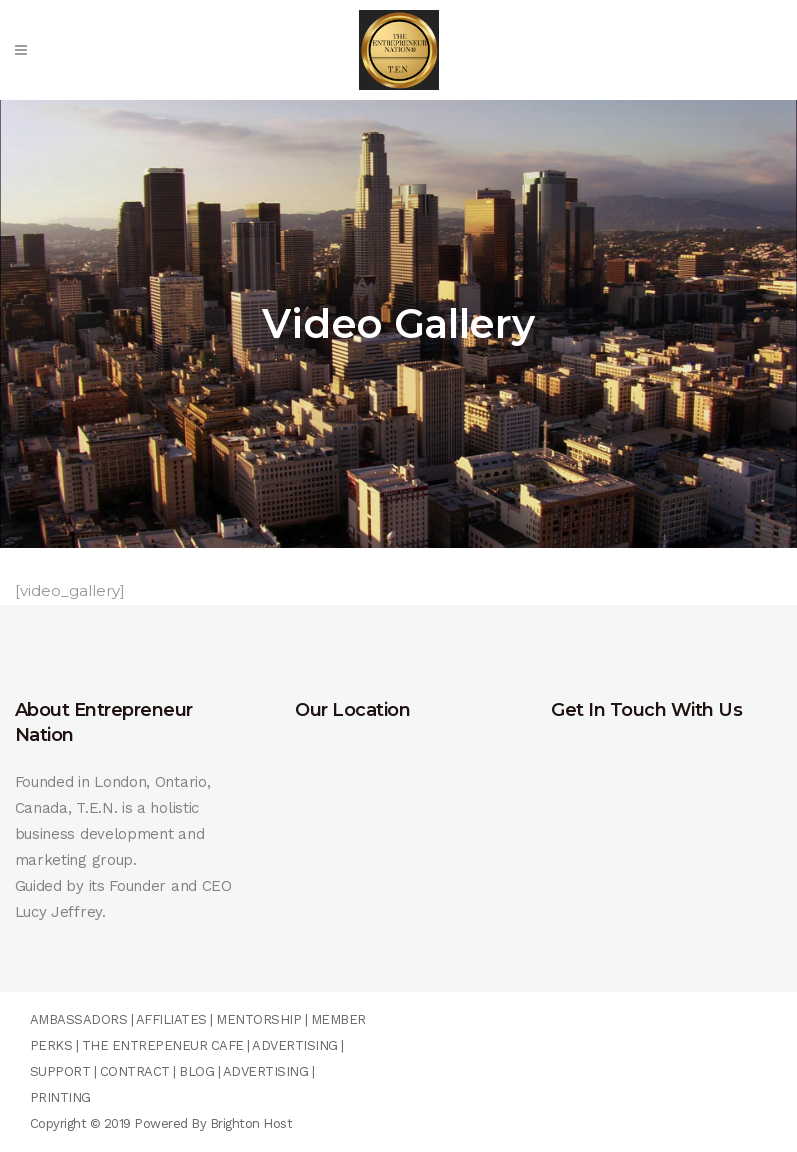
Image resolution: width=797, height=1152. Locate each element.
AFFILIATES (171, 1019)
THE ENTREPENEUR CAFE (161, 1045)
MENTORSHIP (258, 1019)
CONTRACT (135, 1071)
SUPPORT (60, 1071)
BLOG (196, 1071)
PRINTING (60, 1097)
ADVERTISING (295, 1045)
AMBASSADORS (79, 1019)
